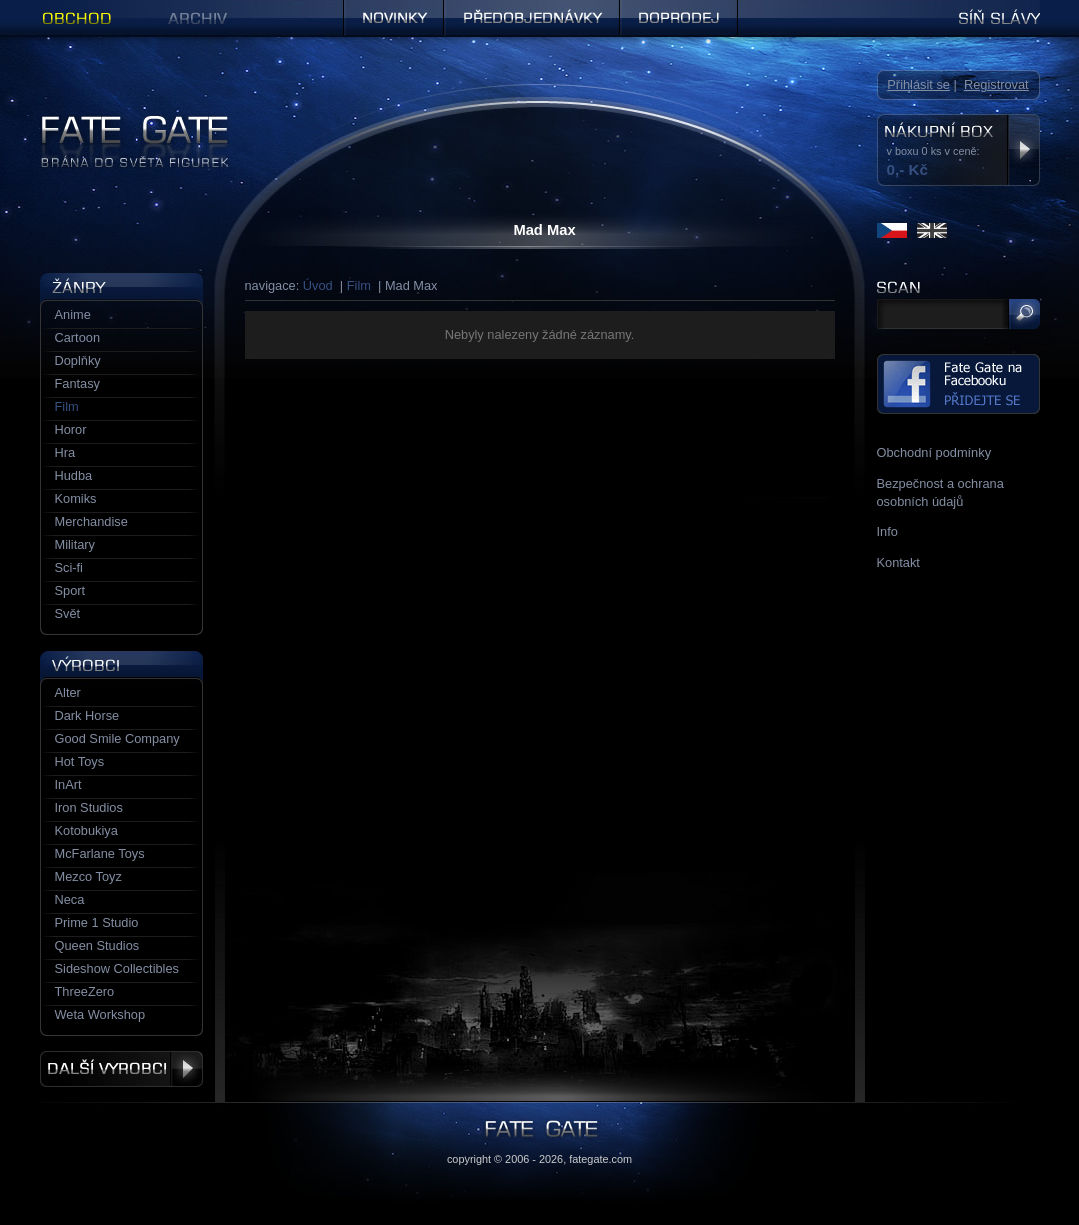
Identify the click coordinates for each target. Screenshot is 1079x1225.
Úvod (318, 285)
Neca (70, 899)
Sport (70, 590)
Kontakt (898, 562)
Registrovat (996, 84)
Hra (65, 452)
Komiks (76, 498)
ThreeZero (85, 991)
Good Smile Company (117, 738)
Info (887, 531)
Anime (73, 314)
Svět (68, 613)
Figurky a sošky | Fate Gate (118, 122)
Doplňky (78, 360)
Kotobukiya (86, 830)
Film (359, 285)
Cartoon (78, 337)
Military (75, 544)
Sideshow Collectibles (117, 968)
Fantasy (78, 383)
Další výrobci (121, 1069)
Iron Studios (89, 807)
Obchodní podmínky (934, 452)
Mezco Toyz (88, 876)
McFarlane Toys (100, 853)
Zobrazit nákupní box (1023, 150)
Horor (71, 429)
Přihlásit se (918, 84)
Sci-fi (69, 567)
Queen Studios (97, 945)
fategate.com (600, 1159)
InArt (68, 784)
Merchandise (91, 521)
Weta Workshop (100, 1014)
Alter (68, 692)
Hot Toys (80, 761)
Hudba (74, 475)
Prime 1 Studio (97, 922)
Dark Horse (87, 715)
